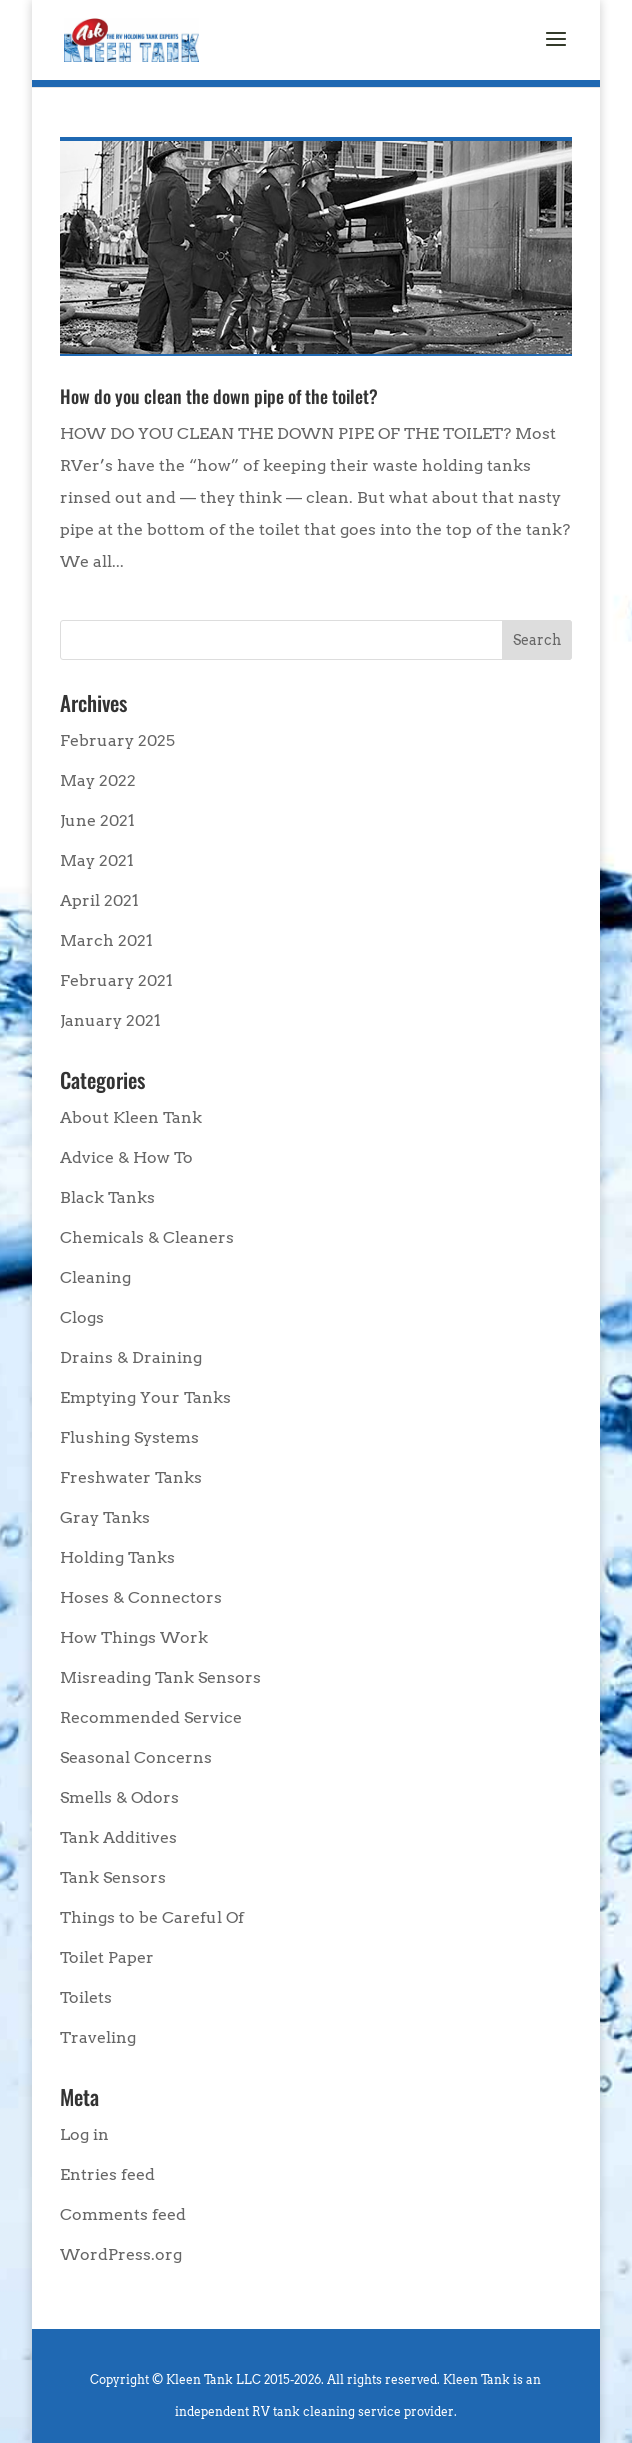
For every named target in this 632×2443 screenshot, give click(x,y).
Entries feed (107, 2174)
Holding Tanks (117, 1557)
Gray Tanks (105, 1517)
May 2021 (97, 860)
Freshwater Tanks (131, 1477)
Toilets (86, 1997)
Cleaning (95, 1277)
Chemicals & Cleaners (147, 1237)
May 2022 (98, 780)
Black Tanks (107, 1197)
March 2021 (106, 940)
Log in (84, 2134)
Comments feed (123, 2214)
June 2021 (97, 820)
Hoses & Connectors (141, 1597)
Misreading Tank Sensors (160, 1677)
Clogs (82, 1317)
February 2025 (117, 740)
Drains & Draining (131, 1357)
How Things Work (134, 1637)
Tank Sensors (113, 1877)
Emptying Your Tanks (145, 1397)
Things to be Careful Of (152, 1917)
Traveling (98, 2037)
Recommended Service (151, 1717)
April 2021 (99, 900)
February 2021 (116, 980)
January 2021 (110, 1020)
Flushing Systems (129, 1437)
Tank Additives (118, 1837)
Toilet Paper (107, 1957)
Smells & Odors (119, 1797)
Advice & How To (126, 1157)
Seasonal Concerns (136, 1757)
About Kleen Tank (131, 1117)
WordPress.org (121, 2254)
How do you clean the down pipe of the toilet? (219, 396)
